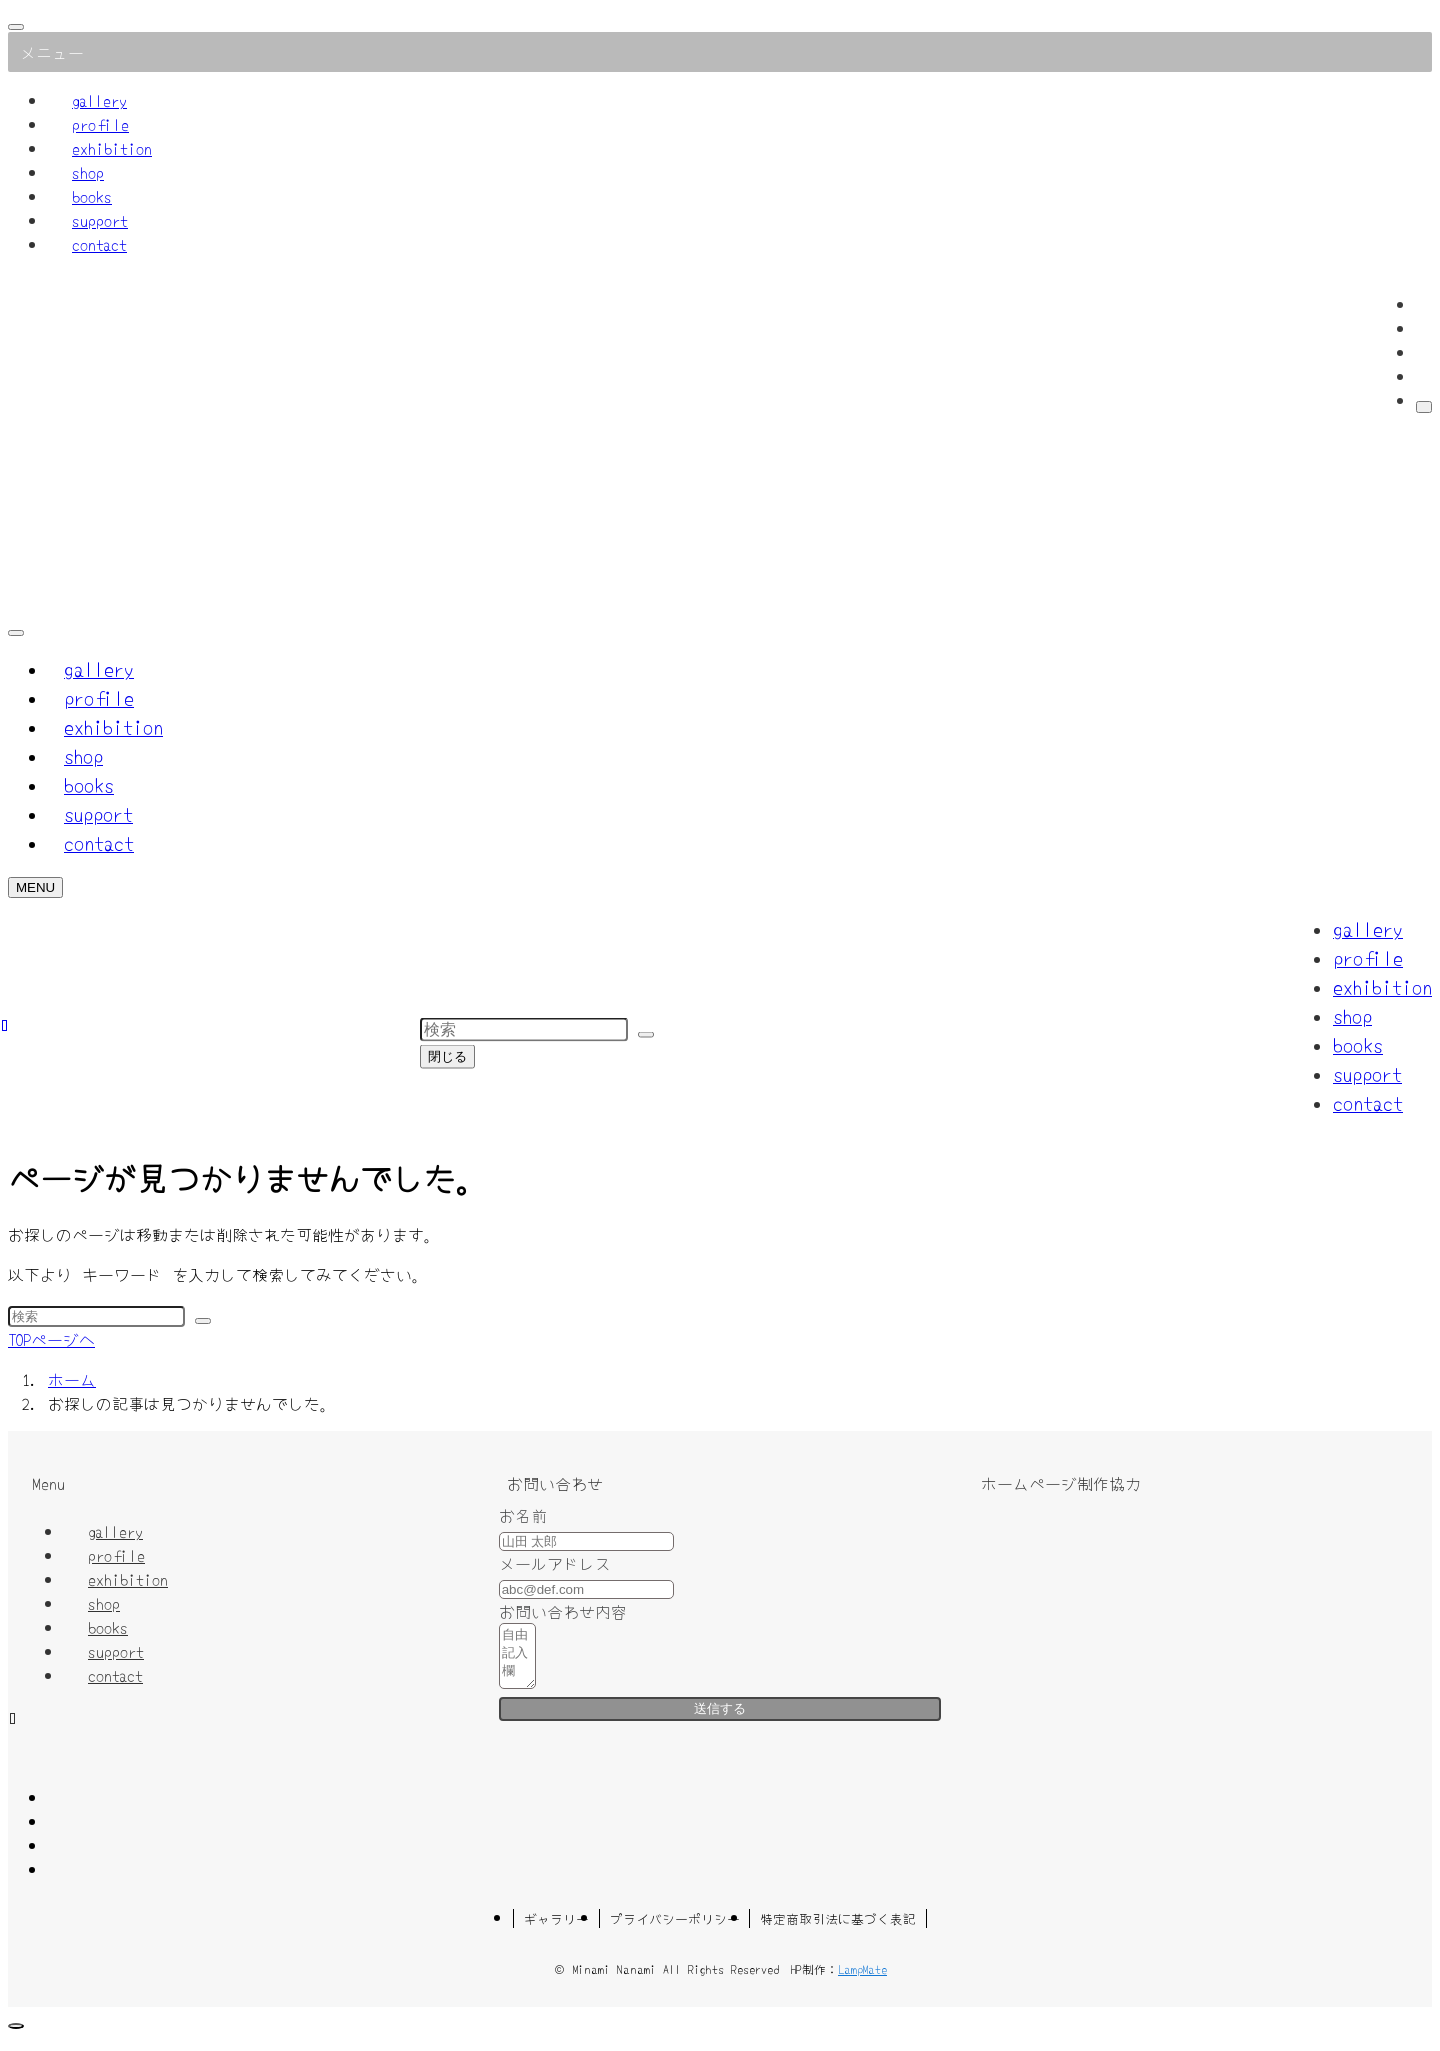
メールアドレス (555, 1563)
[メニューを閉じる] (16, 27)
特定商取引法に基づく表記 (838, 1930)
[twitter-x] (1422, 328)
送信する (720, 1720)
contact (99, 244)
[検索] (1424, 407)
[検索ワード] (96, 1316)
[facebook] (1422, 304)
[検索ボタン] (16, 633)
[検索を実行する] (203, 1321)
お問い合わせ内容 (563, 1611)
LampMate (862, 1980)
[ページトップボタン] (16, 2038)
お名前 (523, 1515)
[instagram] (1422, 352)
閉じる (447, 1055)
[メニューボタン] (35, 887)
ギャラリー (556, 1930)
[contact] (1422, 376)
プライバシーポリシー (675, 1930)
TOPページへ (51, 1339)
